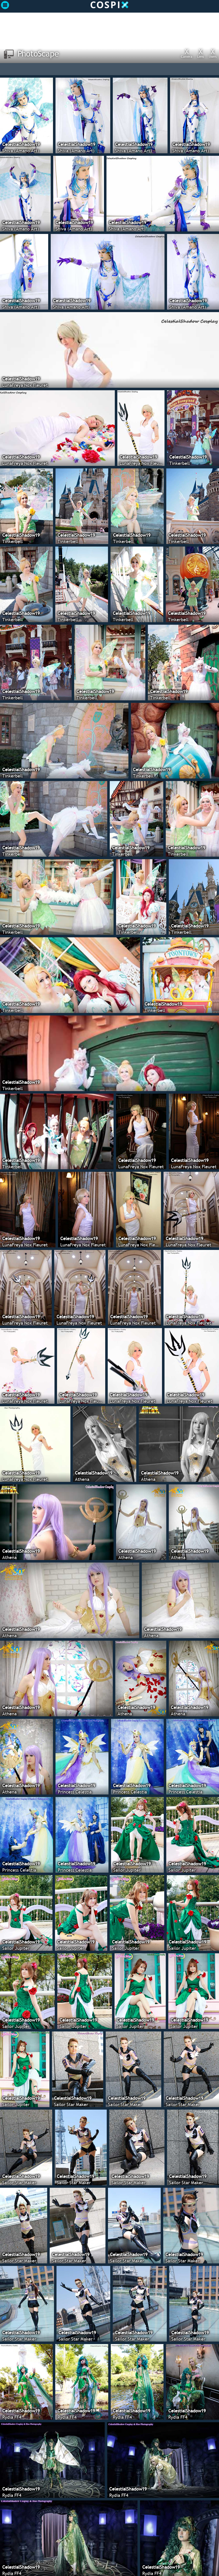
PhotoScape (38, 53)
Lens (200, 53)
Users (212, 53)
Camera (186, 53)
